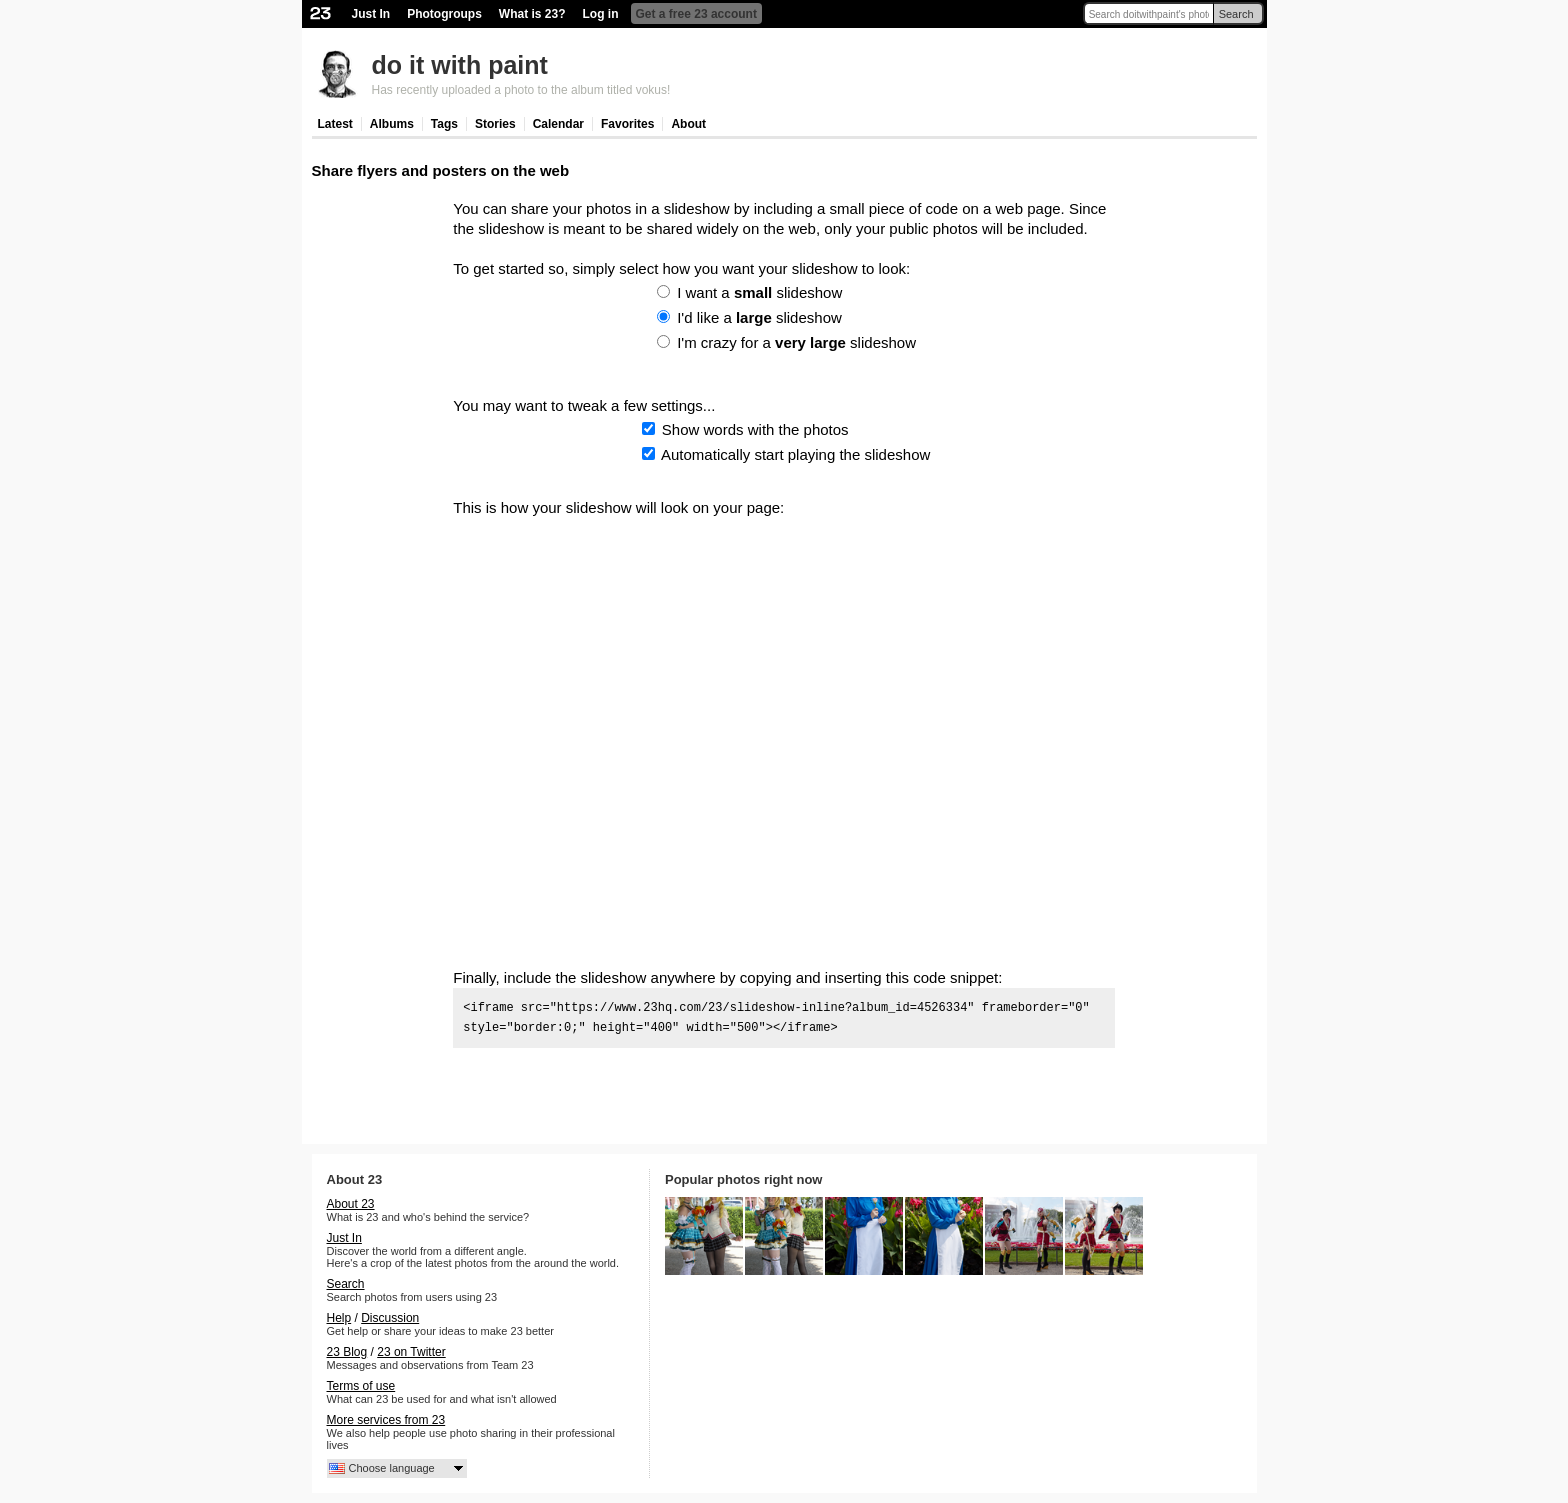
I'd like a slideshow (759, 317)
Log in (601, 14)
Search (1236, 14)
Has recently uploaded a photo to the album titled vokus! (521, 90)
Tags (444, 124)
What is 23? (532, 14)
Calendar (558, 124)
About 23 (351, 1204)
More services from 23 (386, 1420)
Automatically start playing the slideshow (795, 454)
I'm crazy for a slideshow (796, 342)
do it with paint (460, 65)
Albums (392, 124)
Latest (335, 124)
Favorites (627, 124)
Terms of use (361, 1386)
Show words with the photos (755, 429)
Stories (495, 124)
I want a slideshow (759, 292)
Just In (371, 14)
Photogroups (444, 14)
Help (339, 1318)
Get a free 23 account (696, 14)
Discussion (390, 1318)
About (688, 124)
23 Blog (347, 1352)
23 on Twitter (411, 1352)
